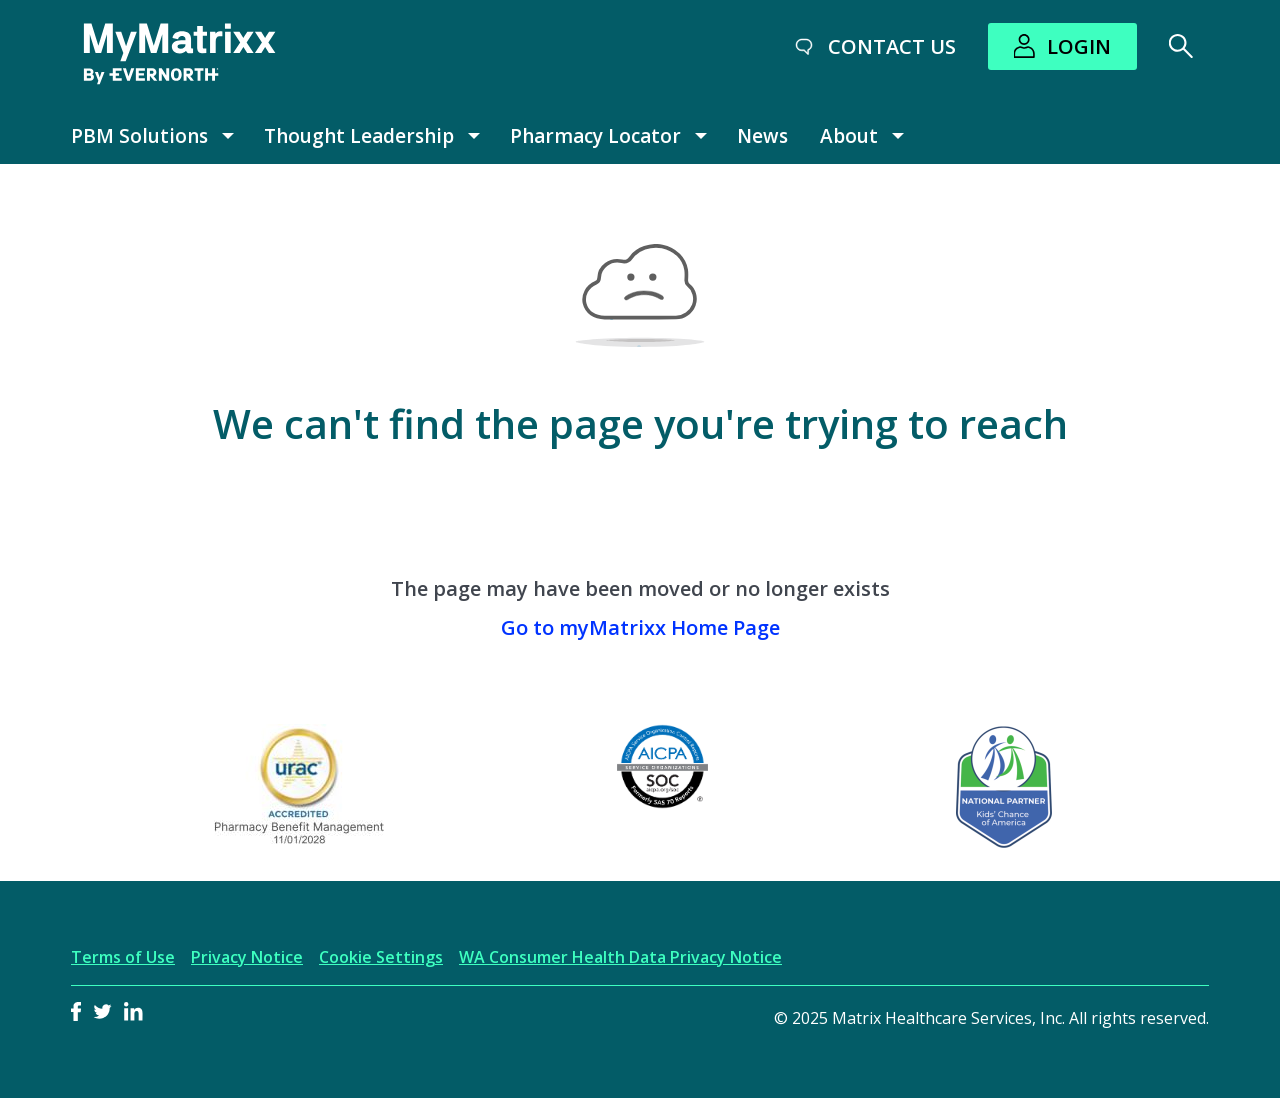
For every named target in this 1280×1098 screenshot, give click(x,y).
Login (1079, 46)
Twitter (102, 1011)
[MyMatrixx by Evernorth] (179, 54)
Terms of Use (123, 957)
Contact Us (892, 46)
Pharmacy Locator (595, 136)
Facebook (76, 1011)
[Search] (1181, 46)
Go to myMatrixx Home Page (640, 627)
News (762, 136)
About (849, 136)
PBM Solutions (139, 136)
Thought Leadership (359, 136)
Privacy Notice (247, 957)
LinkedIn (133, 1011)
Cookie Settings (381, 957)
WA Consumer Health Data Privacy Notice (620, 957)
